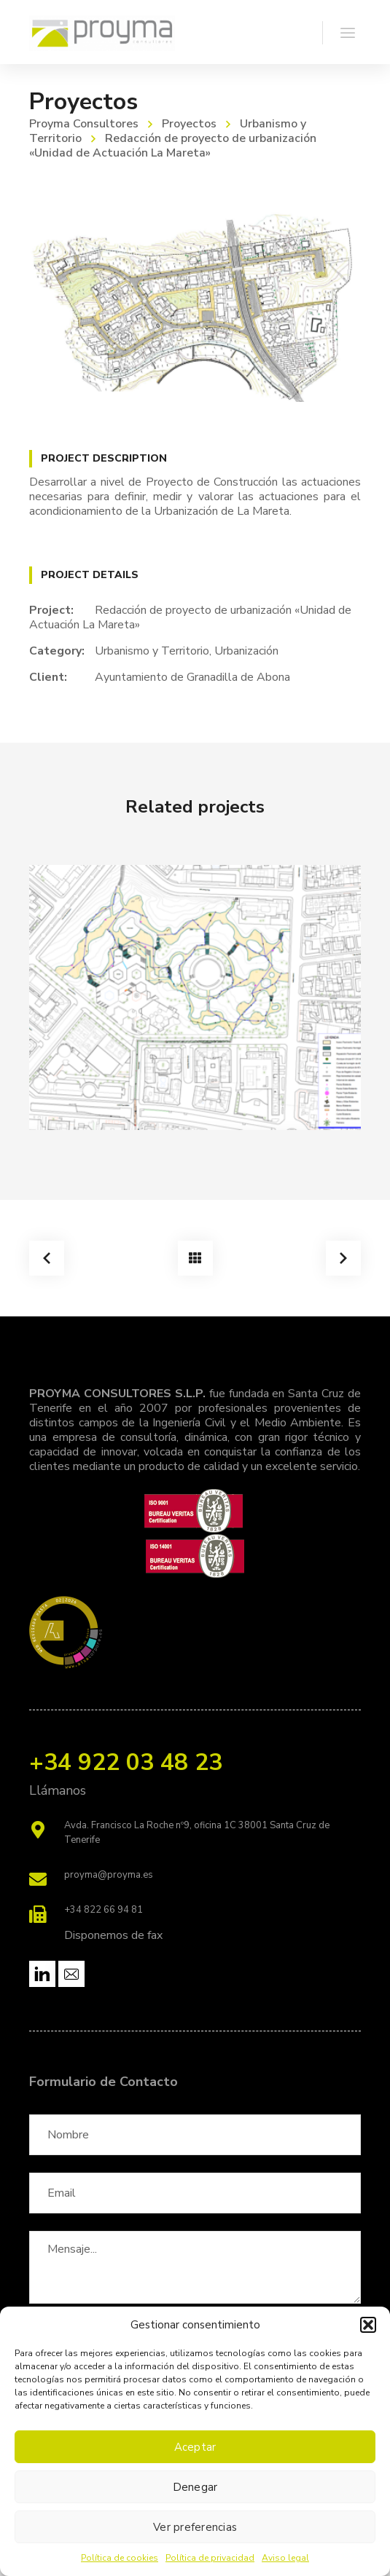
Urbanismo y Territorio (152, 651)
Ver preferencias (195, 2527)
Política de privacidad (209, 2558)
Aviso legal (285, 2558)
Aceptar (195, 2447)
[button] (368, 2325)
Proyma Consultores (84, 124)
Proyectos (189, 124)
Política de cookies (119, 2558)
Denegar (195, 2487)
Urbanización (246, 651)
